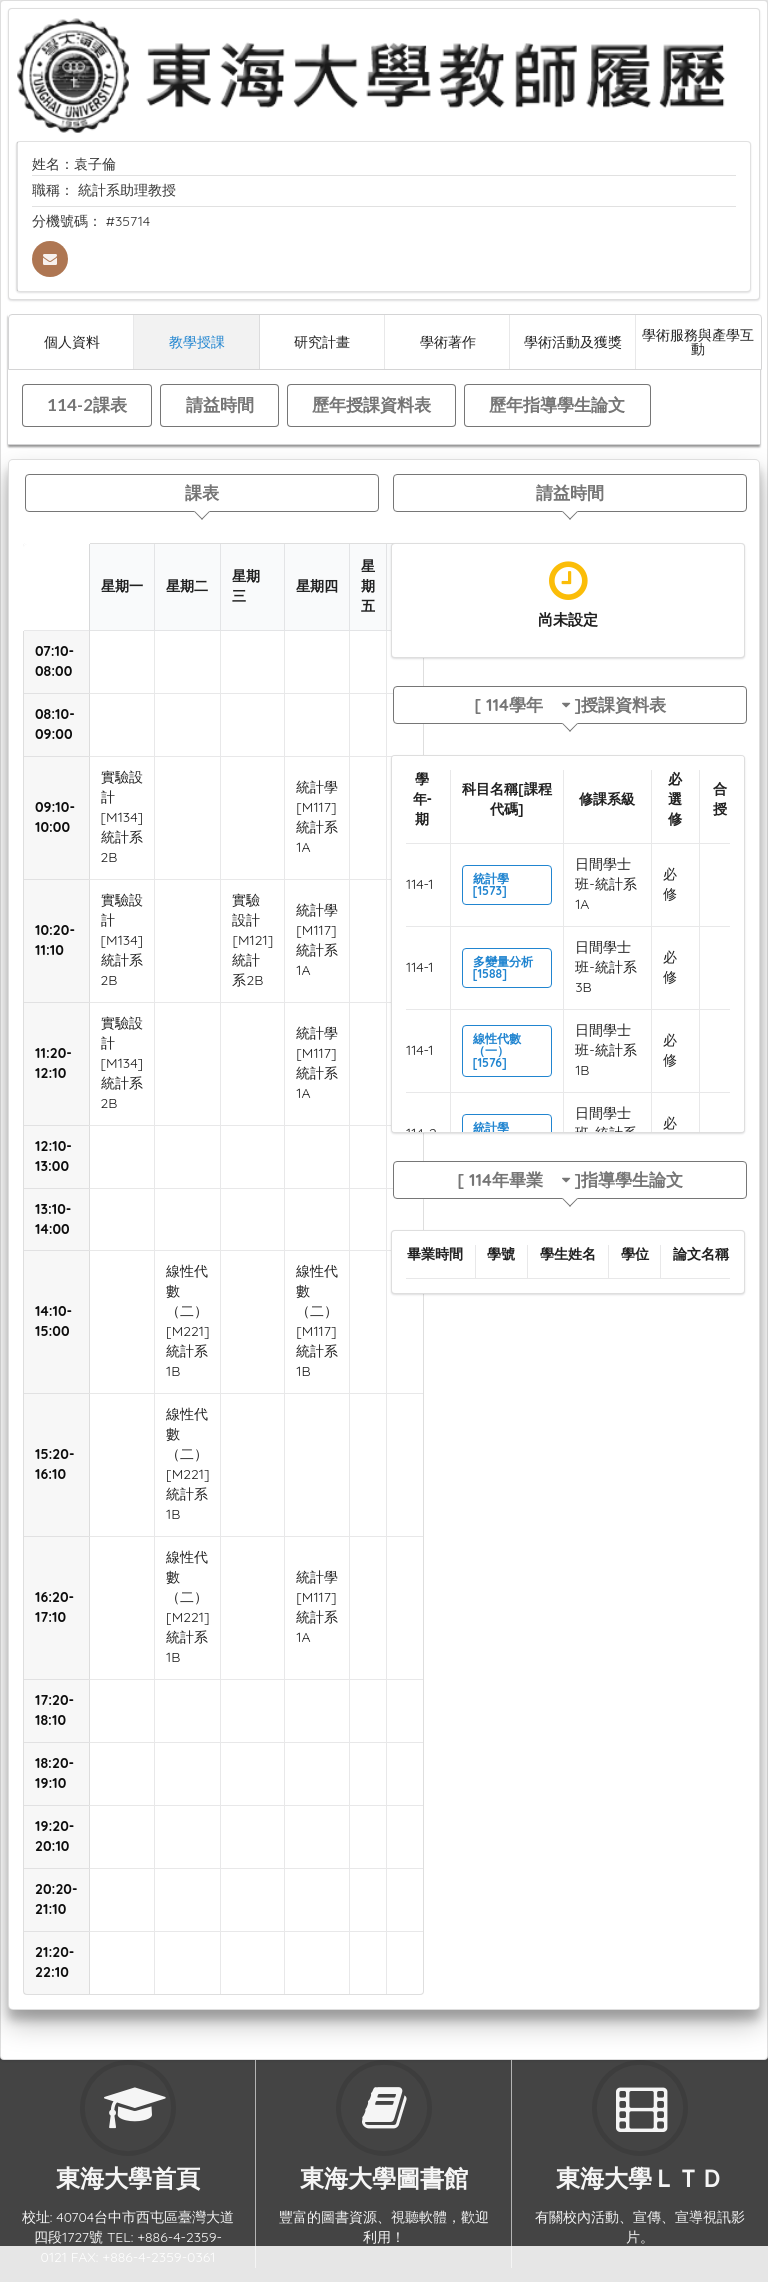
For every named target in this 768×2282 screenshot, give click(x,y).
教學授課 (197, 341)
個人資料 (72, 341)
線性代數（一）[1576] (497, 1050)
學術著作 (448, 341)
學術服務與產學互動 (698, 341)
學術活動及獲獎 (573, 341)
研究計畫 (322, 341)
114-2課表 (87, 404)
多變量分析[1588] (503, 967)
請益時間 (220, 404)
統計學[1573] (491, 884)
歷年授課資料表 (371, 404)
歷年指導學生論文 (557, 404)
